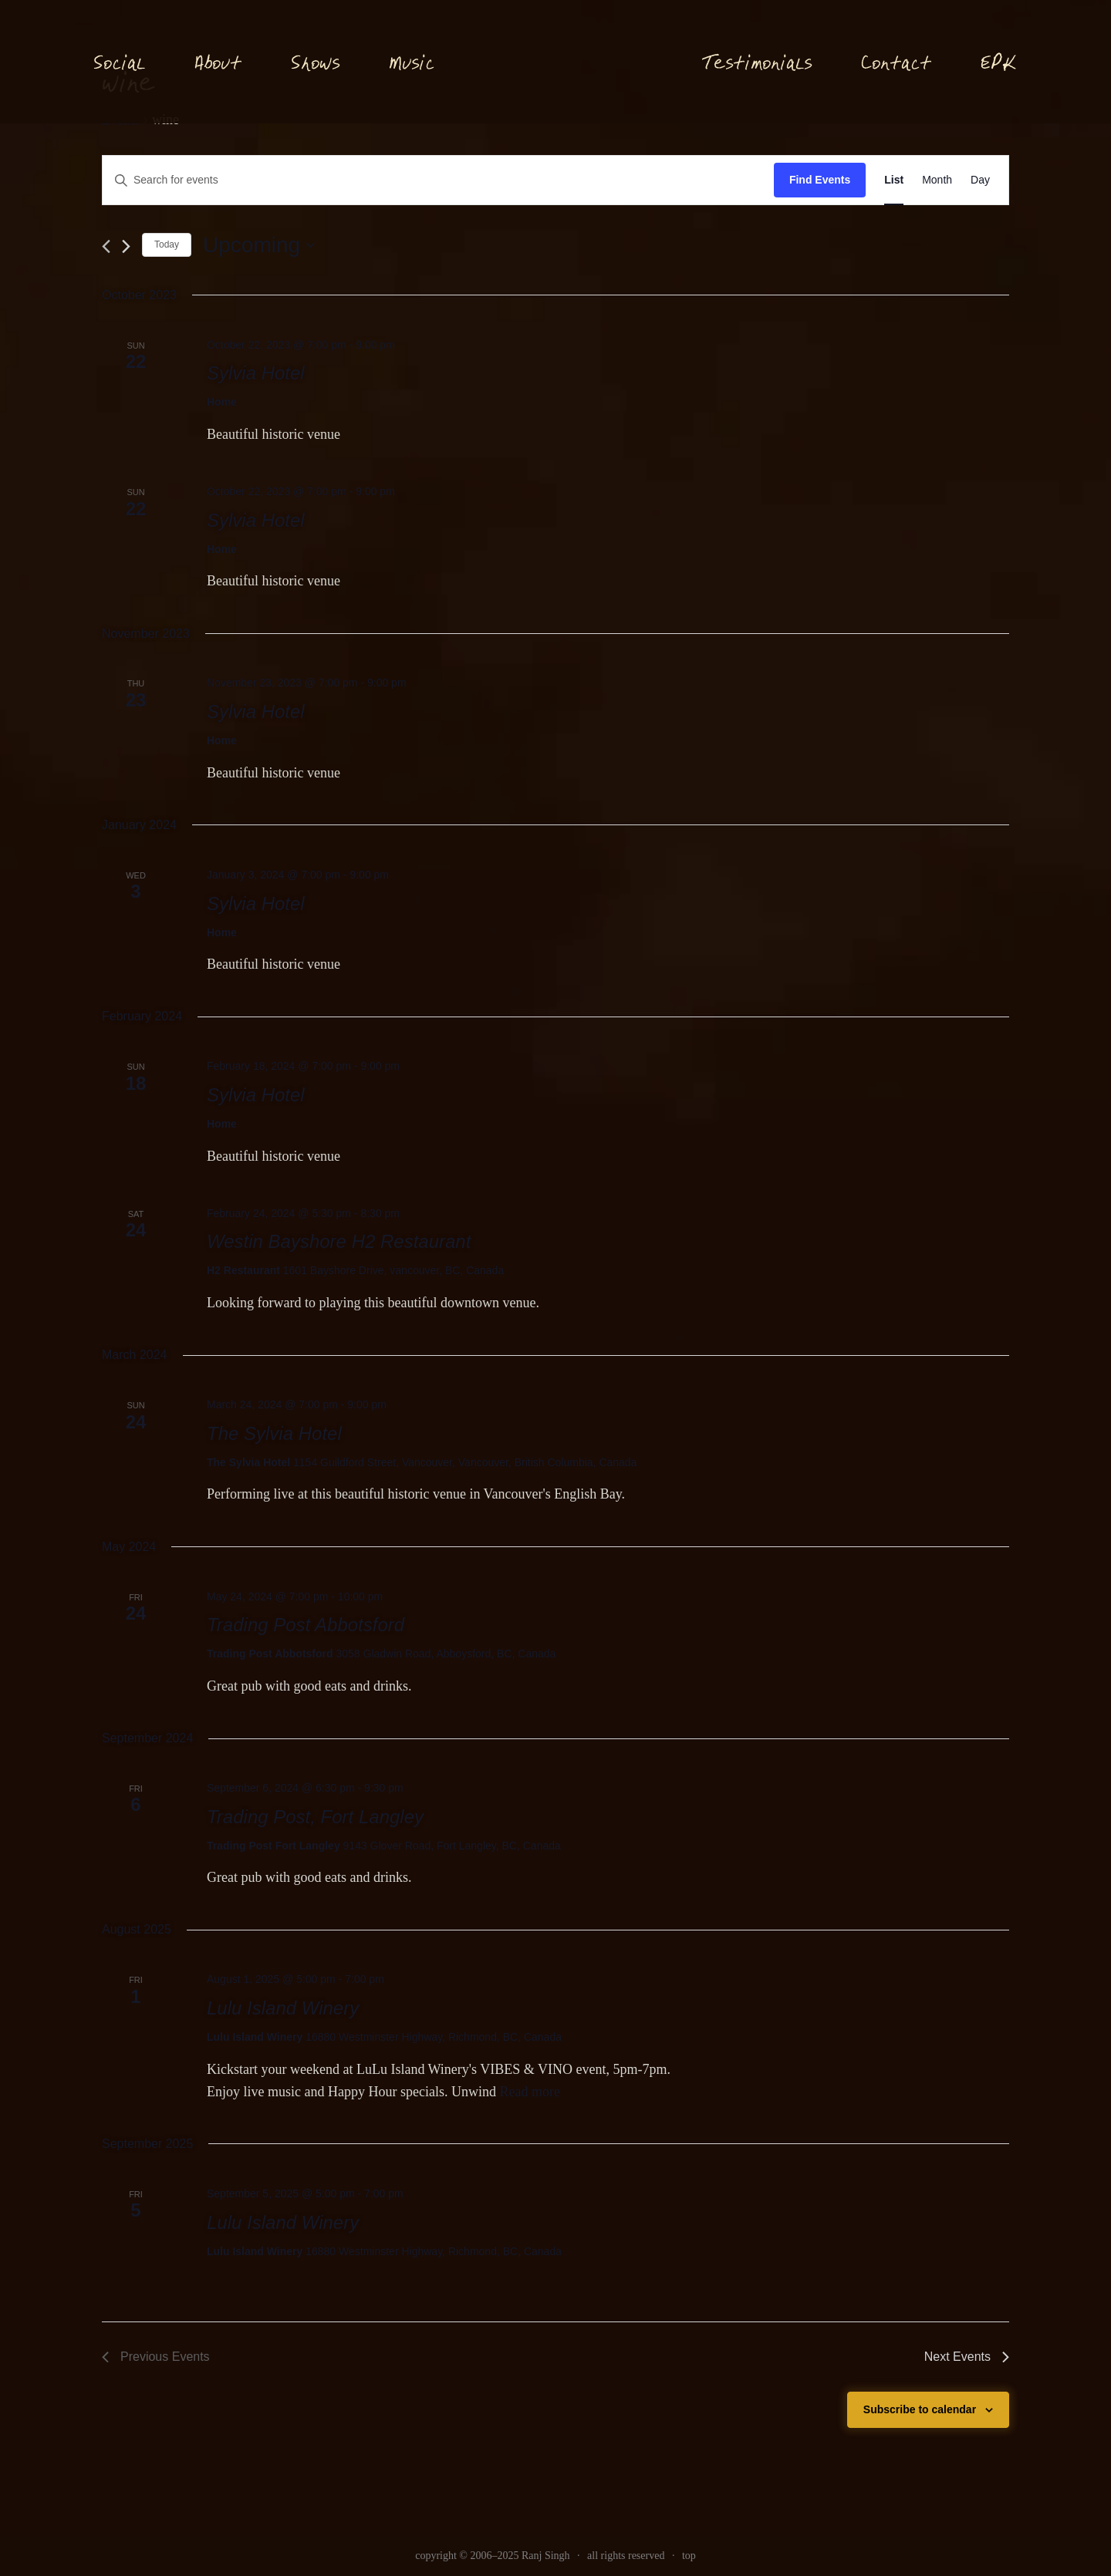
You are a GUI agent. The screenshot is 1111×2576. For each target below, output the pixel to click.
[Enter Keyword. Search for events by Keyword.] (438, 180)
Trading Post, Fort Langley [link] (315, 1816)
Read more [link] (529, 2091)
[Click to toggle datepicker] (259, 245)
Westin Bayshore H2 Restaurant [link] (339, 1241)
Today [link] (166, 244)
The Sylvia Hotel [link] (274, 1433)
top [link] (689, 2555)
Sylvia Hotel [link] (256, 372)
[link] (893, 180)
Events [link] (121, 119)
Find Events (819, 180)
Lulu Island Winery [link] (283, 2008)
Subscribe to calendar (919, 2409)
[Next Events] (126, 246)
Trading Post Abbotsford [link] (305, 1624)
